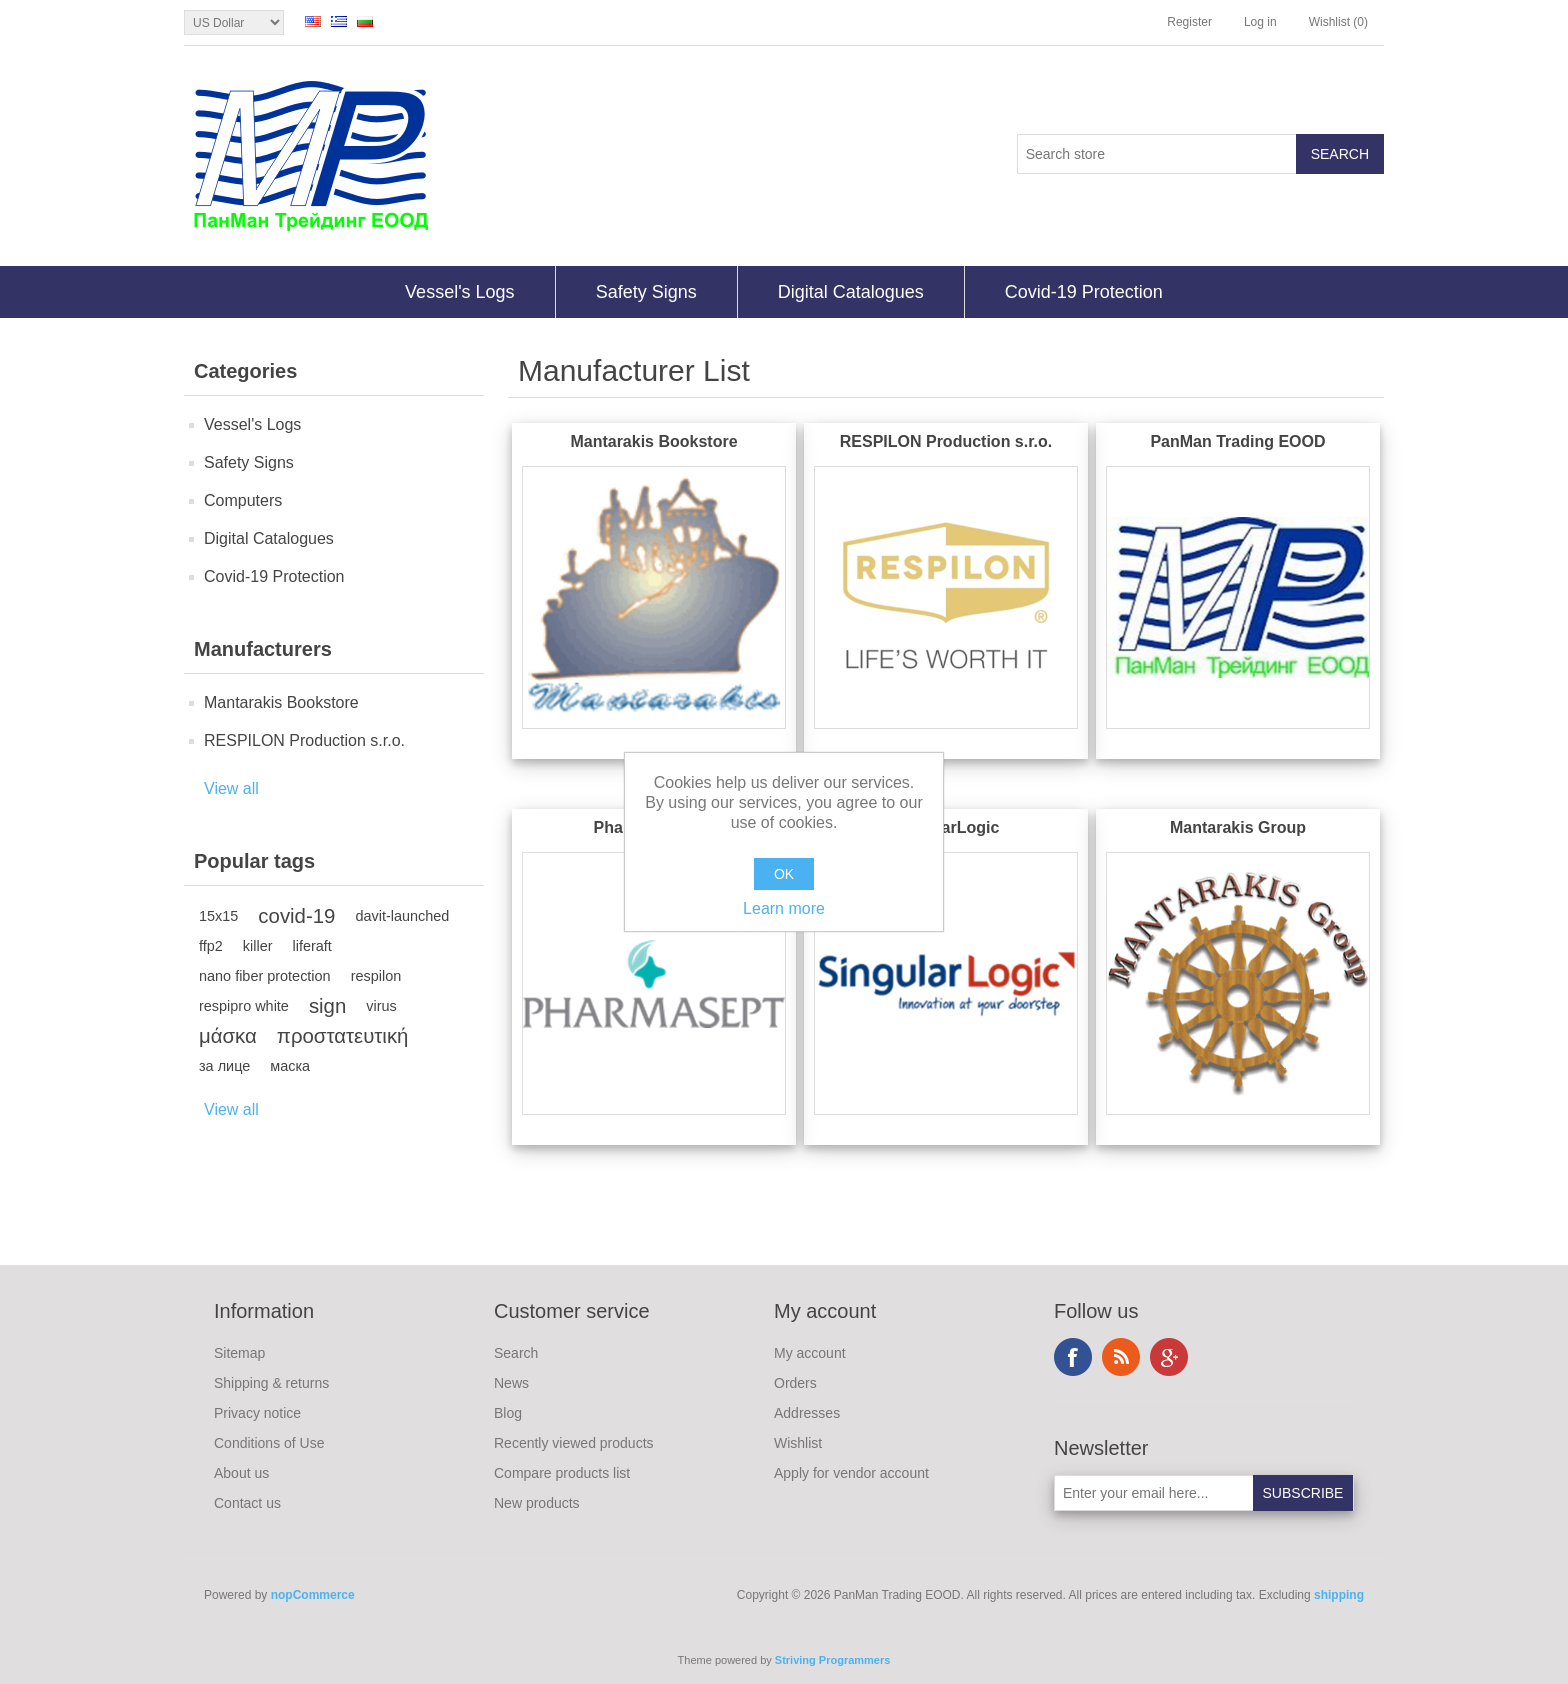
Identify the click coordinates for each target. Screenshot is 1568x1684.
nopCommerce (313, 1595)
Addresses (807, 1413)
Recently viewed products (574, 1443)
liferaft (312, 946)
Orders (795, 1383)
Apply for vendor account (851, 1473)
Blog (508, 1413)
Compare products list (562, 1473)
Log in (1260, 22)
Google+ (1169, 1357)
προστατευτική (343, 1036)
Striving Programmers (833, 1660)
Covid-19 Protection (1084, 292)
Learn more (784, 908)
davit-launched (402, 916)
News (511, 1383)
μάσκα (228, 1036)
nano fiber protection (265, 976)
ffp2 (211, 946)
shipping (1339, 1595)
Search (516, 1353)
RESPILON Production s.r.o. (304, 740)
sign (327, 1006)
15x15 (218, 916)
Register (1189, 22)
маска (290, 1066)
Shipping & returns (271, 1383)
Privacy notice (257, 1413)
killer (258, 946)
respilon (376, 976)
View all (231, 788)
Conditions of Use (269, 1443)
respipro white (244, 1006)
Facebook (1073, 1357)
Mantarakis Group (1238, 827)
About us (241, 1473)
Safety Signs (646, 292)
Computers (243, 500)
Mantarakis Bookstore (281, 702)
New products (537, 1503)
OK (784, 874)
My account (810, 1353)
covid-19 (296, 916)
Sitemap (239, 1353)
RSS (1121, 1357)
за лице (224, 1066)
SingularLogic (946, 827)
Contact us (247, 1503)
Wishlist (798, 1443)
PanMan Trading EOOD (1237, 441)
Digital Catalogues (851, 292)
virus (381, 1006)
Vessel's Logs (460, 292)
